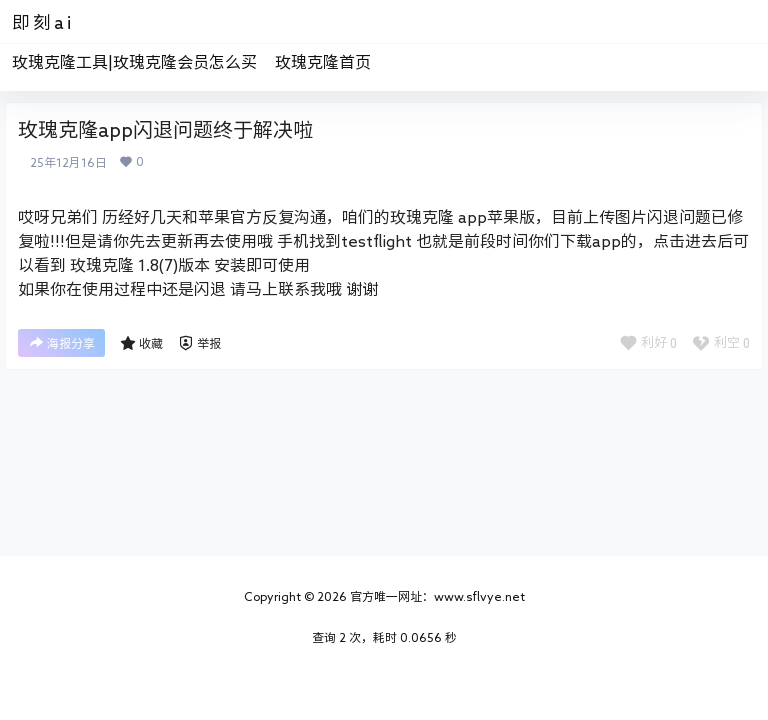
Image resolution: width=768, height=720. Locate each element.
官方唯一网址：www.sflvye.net (436, 596)
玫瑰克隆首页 (323, 62)
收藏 (141, 343)
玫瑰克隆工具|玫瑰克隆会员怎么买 (134, 62)
